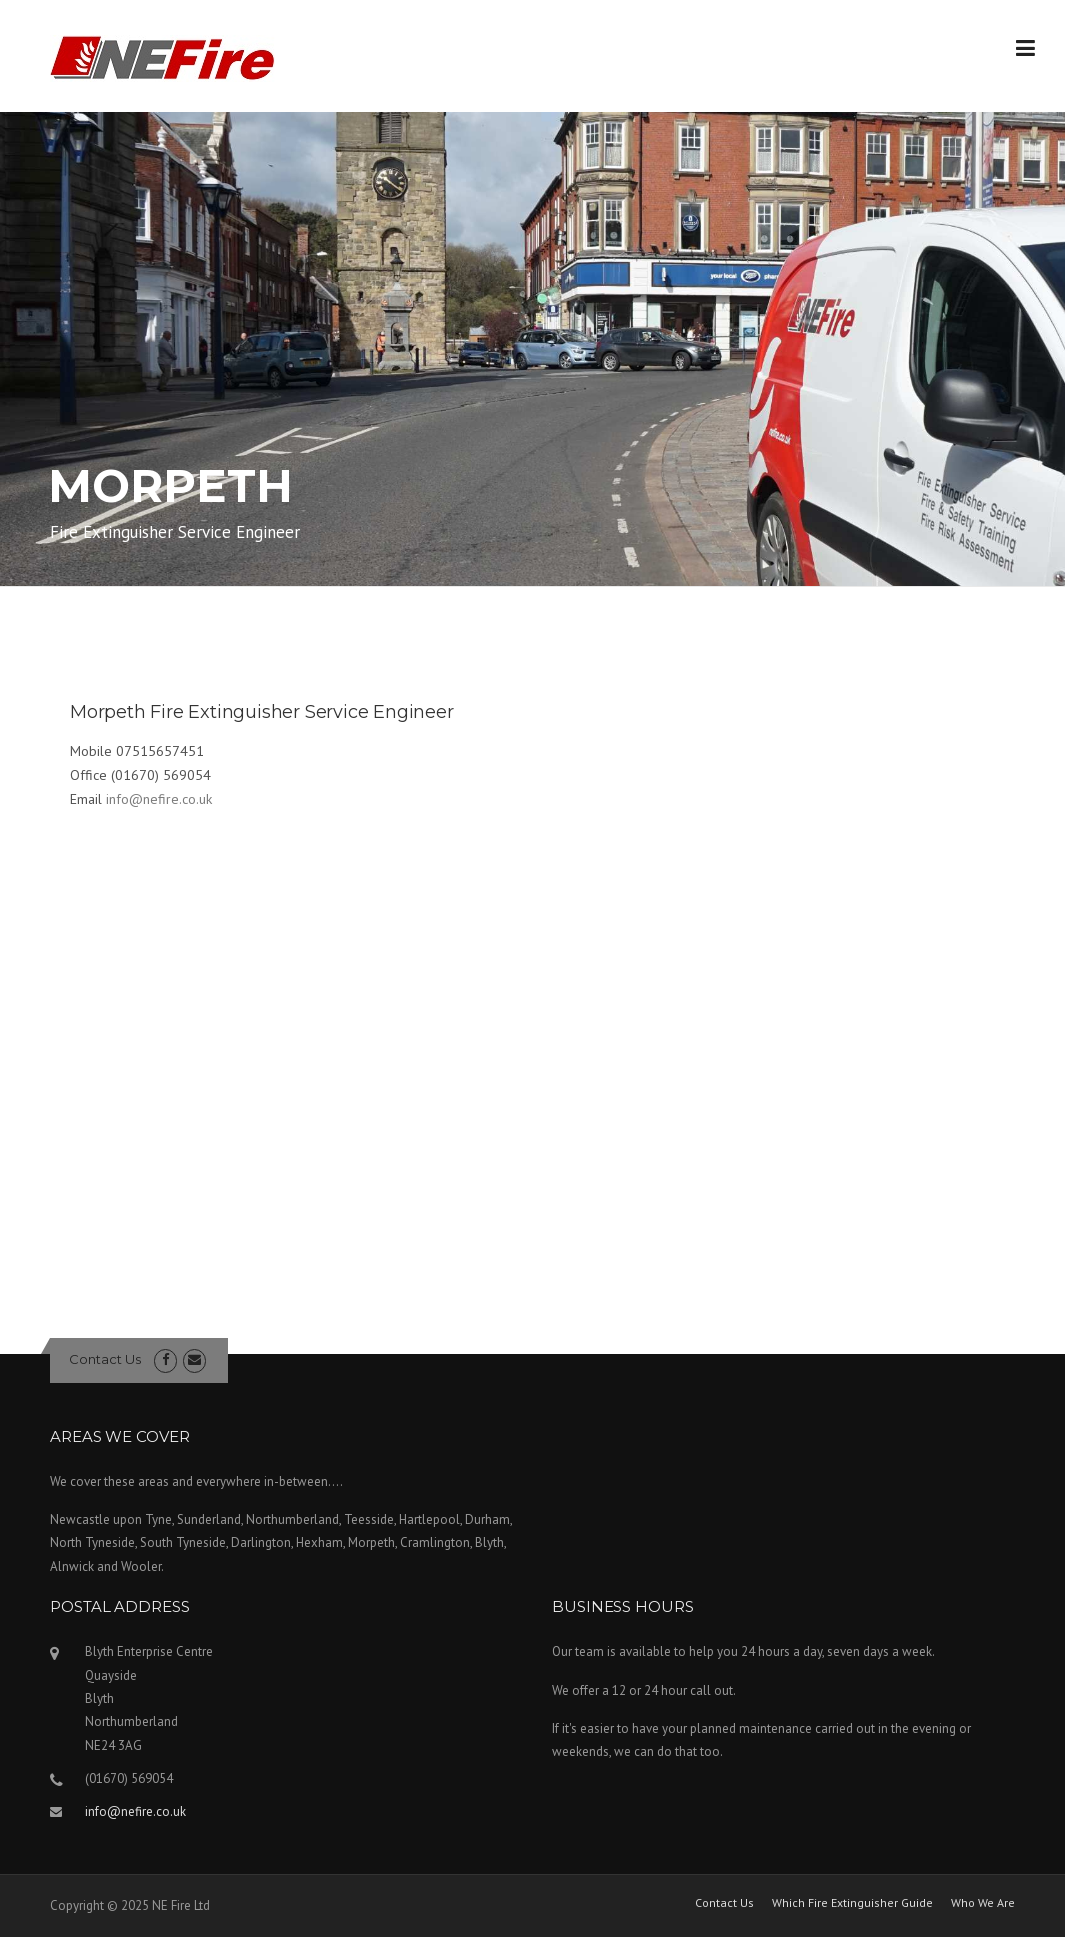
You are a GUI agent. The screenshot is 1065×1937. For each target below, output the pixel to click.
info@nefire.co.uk (159, 799)
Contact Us (105, 1359)
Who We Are (983, 1903)
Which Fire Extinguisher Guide (852, 1903)
